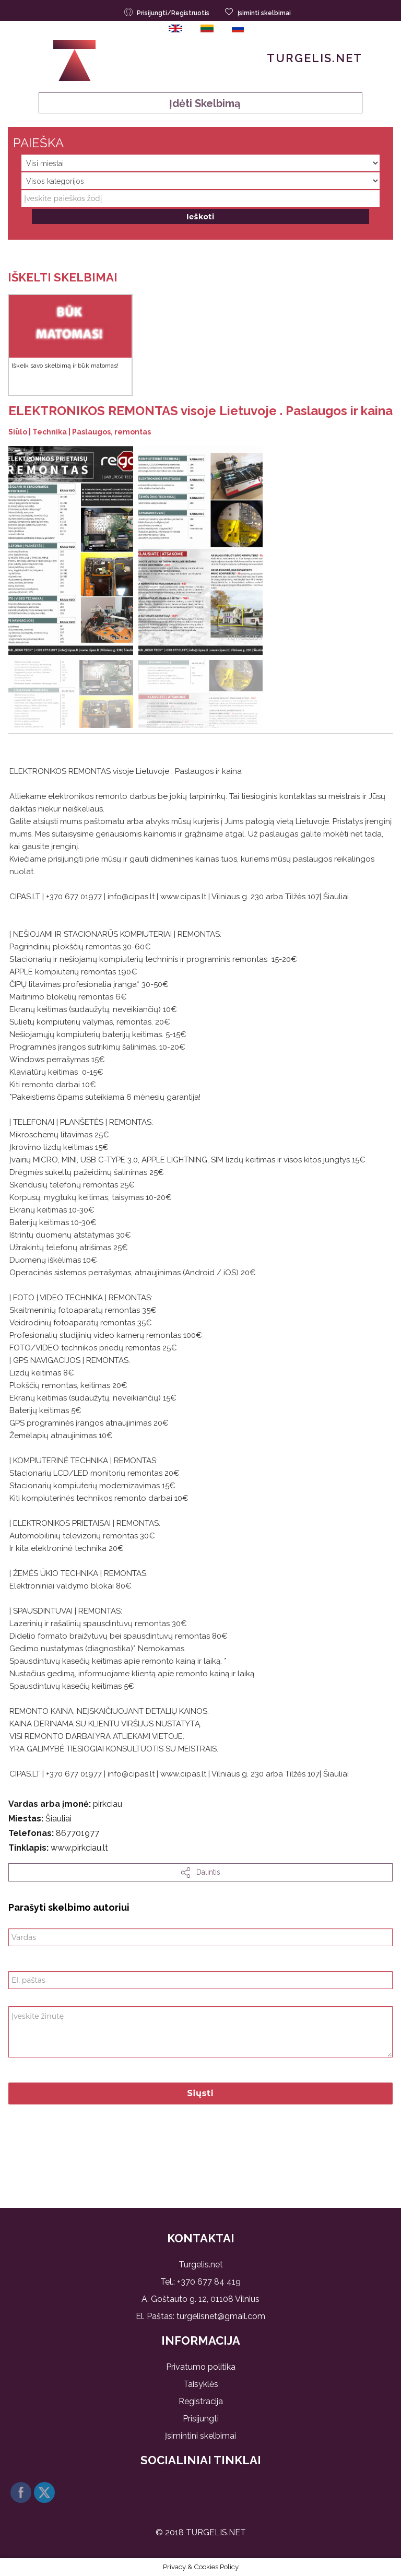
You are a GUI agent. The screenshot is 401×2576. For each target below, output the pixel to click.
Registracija (201, 2401)
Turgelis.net (314, 58)
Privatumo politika (200, 2367)
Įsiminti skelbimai (258, 12)
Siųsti (200, 2093)
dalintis (200, 1872)
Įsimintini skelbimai (200, 2436)
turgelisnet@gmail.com (220, 2316)
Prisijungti (201, 2419)
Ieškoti (200, 216)
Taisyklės (200, 2384)
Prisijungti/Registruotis (167, 12)
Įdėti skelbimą (200, 103)
